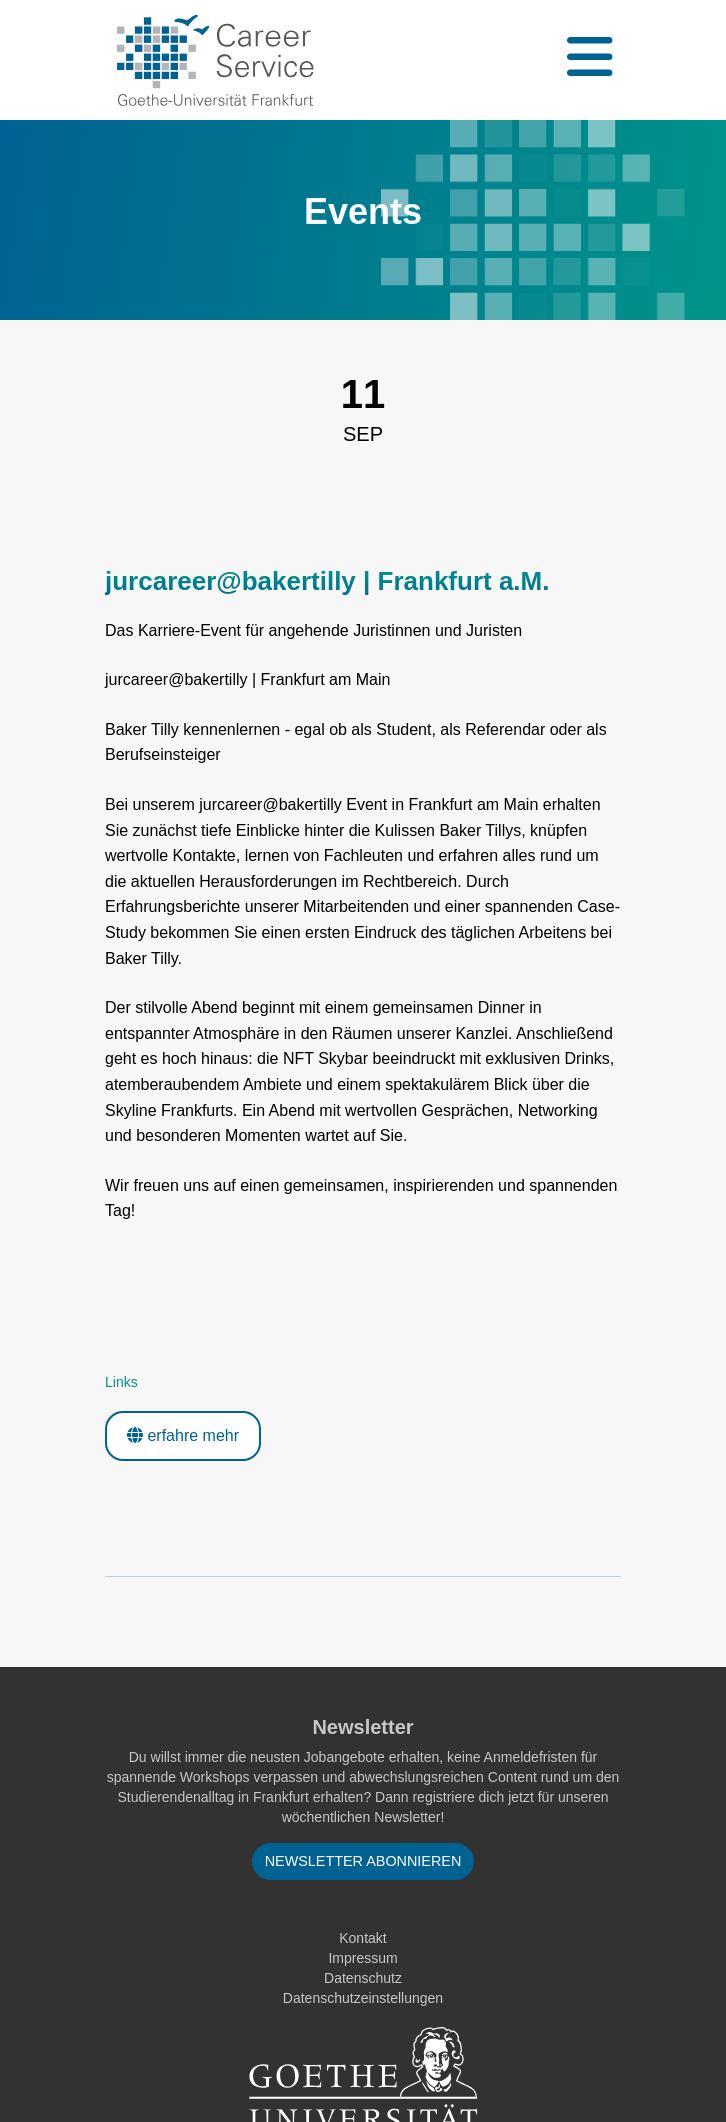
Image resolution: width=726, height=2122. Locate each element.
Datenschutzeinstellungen (363, 1998)
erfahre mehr (183, 1435)
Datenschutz (363, 1978)
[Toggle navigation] (588, 60)
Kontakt (362, 1938)
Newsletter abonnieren (363, 1861)
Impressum (362, 1958)
